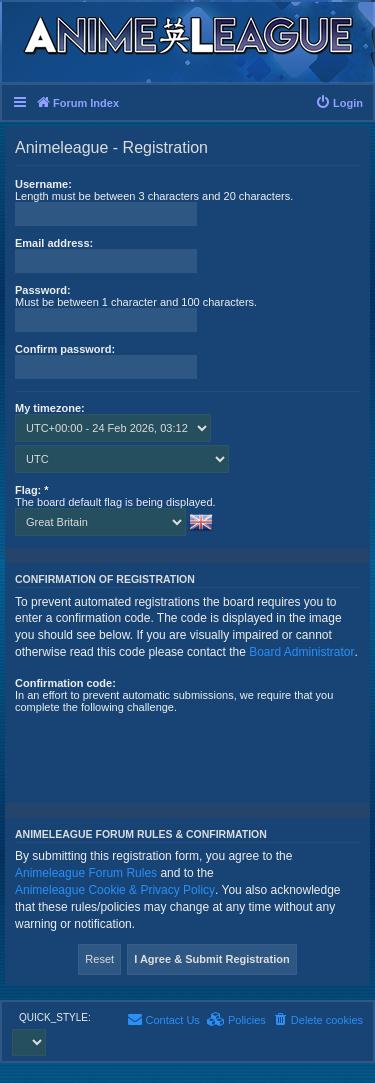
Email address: (54, 243)
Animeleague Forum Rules (86, 873)
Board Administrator (301, 652)
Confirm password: (65, 349)
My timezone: (50, 408)
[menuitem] (339, 103)
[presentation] (167, 752)
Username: (43, 184)
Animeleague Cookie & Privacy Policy (115, 890)
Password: (43, 290)
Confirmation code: (65, 683)
